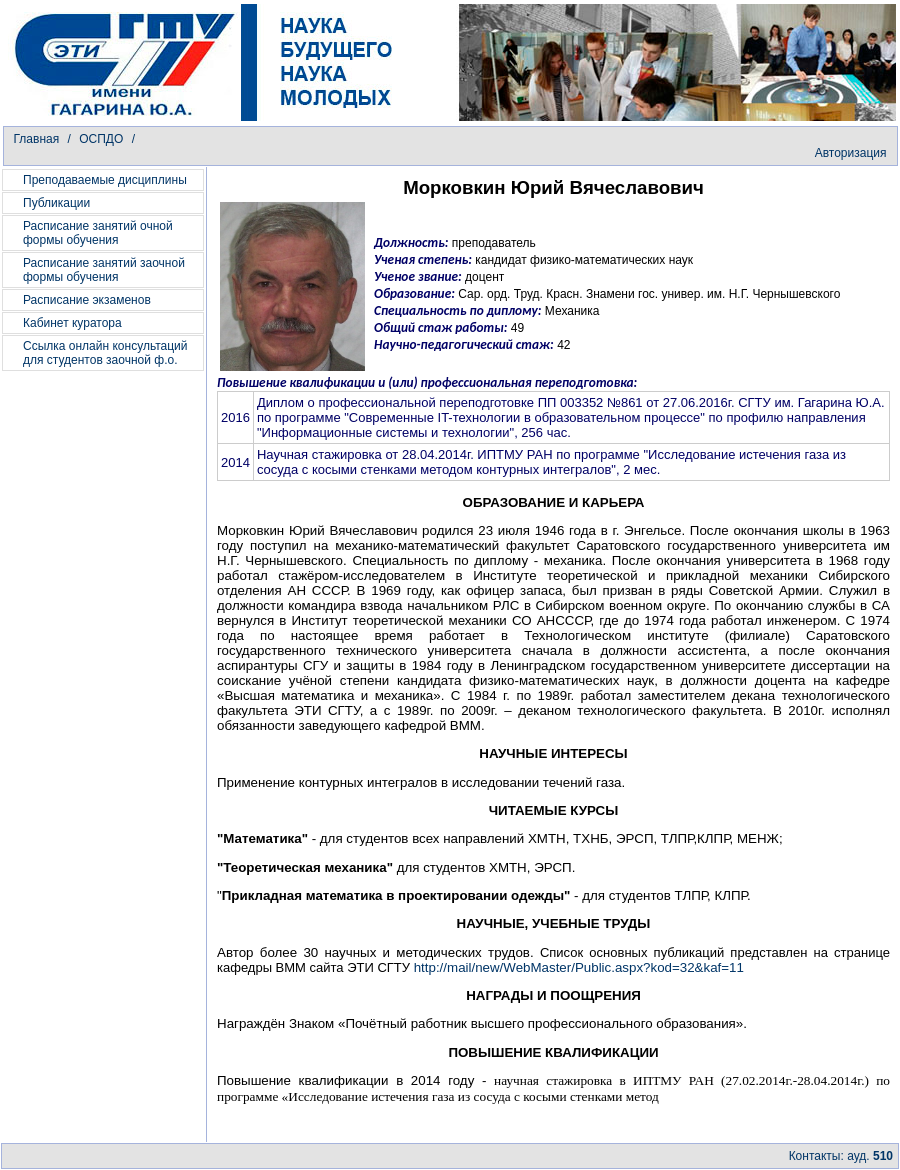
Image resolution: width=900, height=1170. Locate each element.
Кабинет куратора (72, 323)
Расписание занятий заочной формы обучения (104, 270)
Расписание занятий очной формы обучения (98, 233)
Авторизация (851, 153)
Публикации (56, 203)
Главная (37, 139)
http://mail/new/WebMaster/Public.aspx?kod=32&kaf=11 (579, 967)
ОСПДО (102, 139)
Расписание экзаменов (87, 300)
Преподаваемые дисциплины (105, 180)
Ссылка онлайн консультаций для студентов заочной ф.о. (105, 353)
